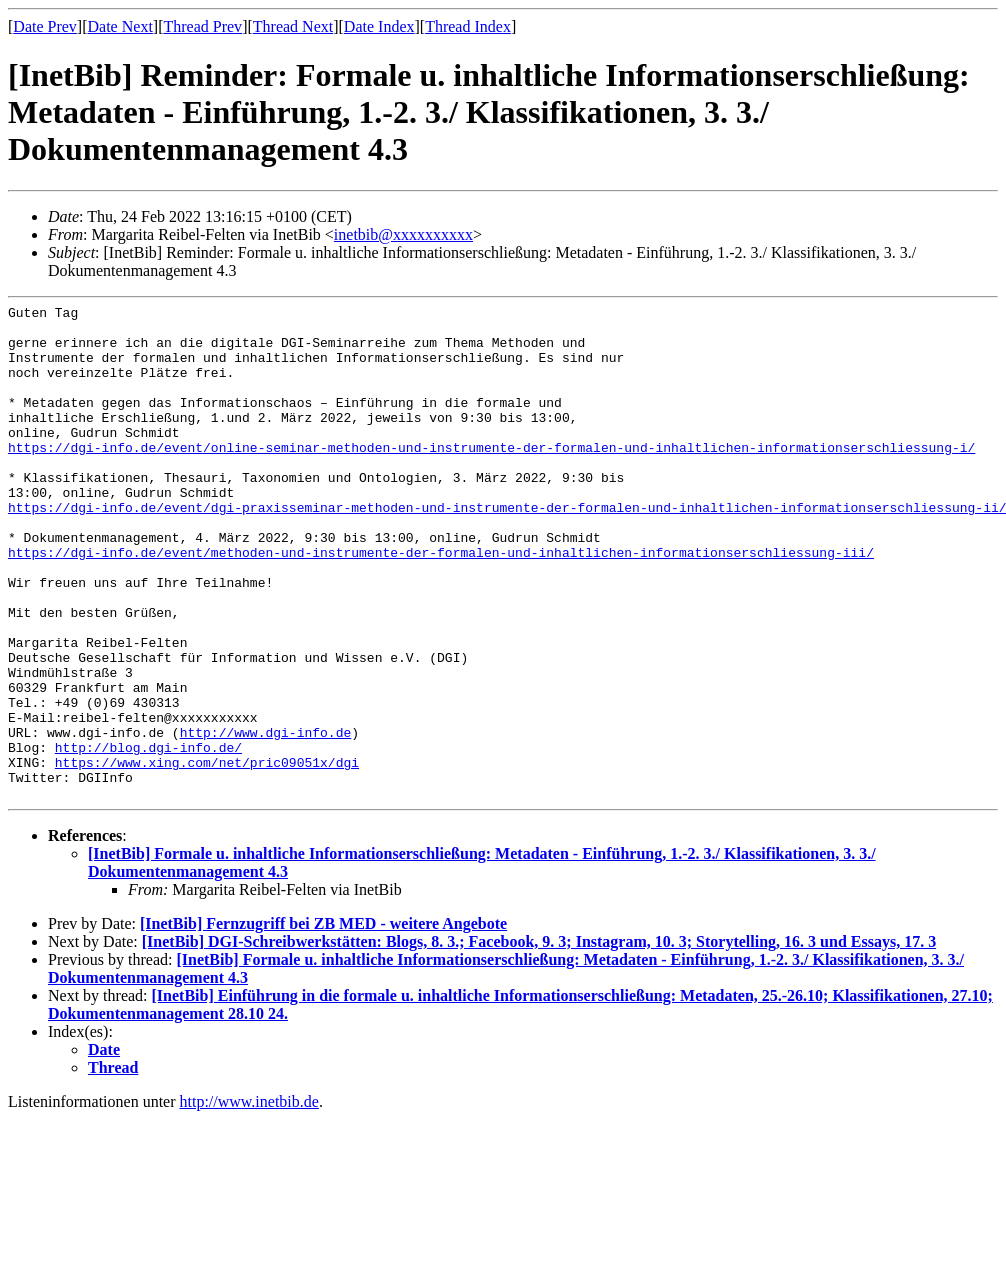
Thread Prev (202, 26)
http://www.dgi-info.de (266, 819)
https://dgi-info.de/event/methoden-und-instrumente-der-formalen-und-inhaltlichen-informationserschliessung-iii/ (441, 603)
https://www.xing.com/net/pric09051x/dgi (207, 855)
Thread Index (468, 26)
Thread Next (293, 26)
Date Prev (45, 26)
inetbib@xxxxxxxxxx (403, 234)
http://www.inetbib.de (249, 1200)
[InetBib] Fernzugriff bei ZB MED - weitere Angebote (323, 1022)
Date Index (379, 26)
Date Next (120, 26)
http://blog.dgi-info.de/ (148, 837)
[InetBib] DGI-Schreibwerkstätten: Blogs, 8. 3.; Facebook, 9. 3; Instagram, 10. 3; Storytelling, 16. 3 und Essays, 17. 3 (539, 1040)
